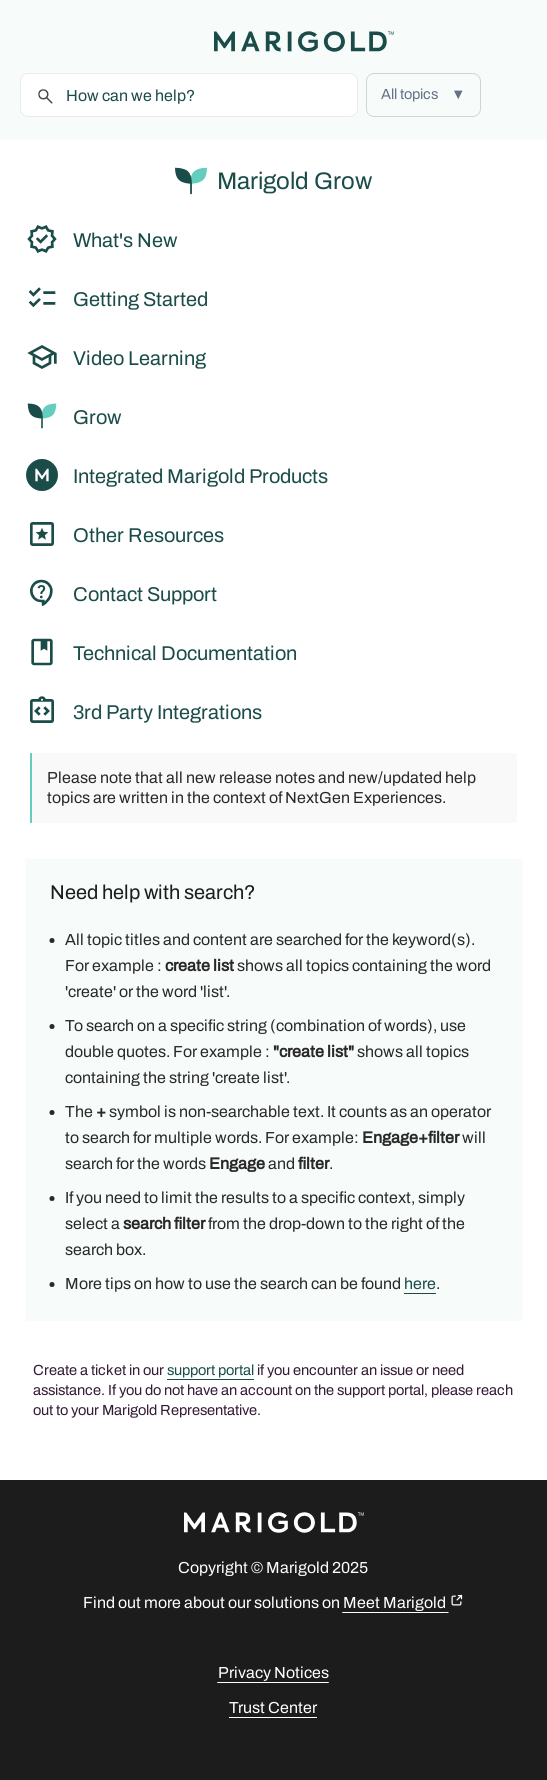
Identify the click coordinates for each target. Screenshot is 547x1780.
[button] (423, 95)
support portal (210, 1370)
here (420, 1283)
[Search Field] (189, 95)
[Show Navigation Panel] (35, 41)
